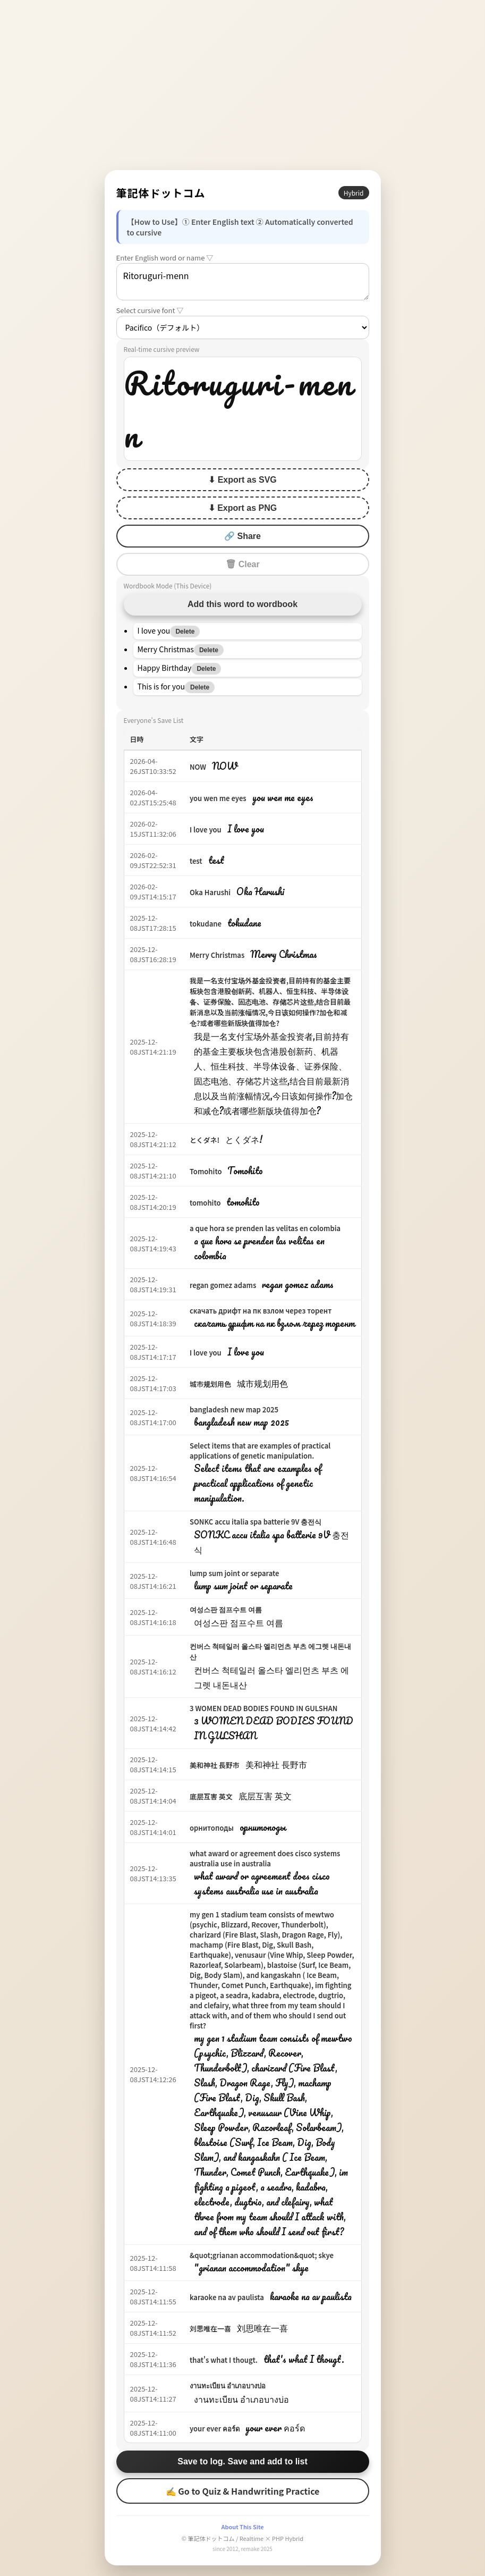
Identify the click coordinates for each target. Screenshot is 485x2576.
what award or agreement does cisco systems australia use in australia (265, 1858)
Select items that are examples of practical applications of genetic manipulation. (260, 1451)
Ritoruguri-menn (242, 281)
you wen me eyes (218, 798)
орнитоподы (212, 1828)
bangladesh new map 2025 (234, 1409)
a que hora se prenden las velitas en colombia (265, 1228)
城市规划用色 (210, 1384)
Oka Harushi (210, 892)
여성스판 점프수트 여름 (226, 1609)
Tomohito (206, 1171)
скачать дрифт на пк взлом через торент (260, 1311)
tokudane (206, 924)
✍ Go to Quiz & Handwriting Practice (243, 2491)
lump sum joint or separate (234, 1573)
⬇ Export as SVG (242, 479)
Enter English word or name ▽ (165, 257)
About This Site (242, 2526)
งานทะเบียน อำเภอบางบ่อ (228, 2385)
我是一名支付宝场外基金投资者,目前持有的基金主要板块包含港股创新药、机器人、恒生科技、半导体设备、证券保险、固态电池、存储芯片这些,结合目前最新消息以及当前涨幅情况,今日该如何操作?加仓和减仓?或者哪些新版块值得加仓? (270, 1001)
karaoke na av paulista (227, 2297)
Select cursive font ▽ (150, 310)
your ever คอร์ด (215, 2428)
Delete (184, 631)
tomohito (205, 1203)
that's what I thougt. (224, 2360)
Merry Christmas (217, 955)
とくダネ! (204, 1140)
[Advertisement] (242, 85)
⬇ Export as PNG (242, 507)
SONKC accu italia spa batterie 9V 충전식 (256, 1522)
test (196, 861)
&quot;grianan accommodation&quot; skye (262, 2255)
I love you (206, 829)
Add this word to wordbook (242, 604)
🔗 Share (242, 536)
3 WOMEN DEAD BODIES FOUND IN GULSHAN (263, 1708)
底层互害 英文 (211, 1796)
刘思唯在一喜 (210, 2329)
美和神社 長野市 (215, 1765)
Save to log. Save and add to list (242, 2461)
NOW (198, 767)
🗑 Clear (242, 564)
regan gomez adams (223, 1285)
